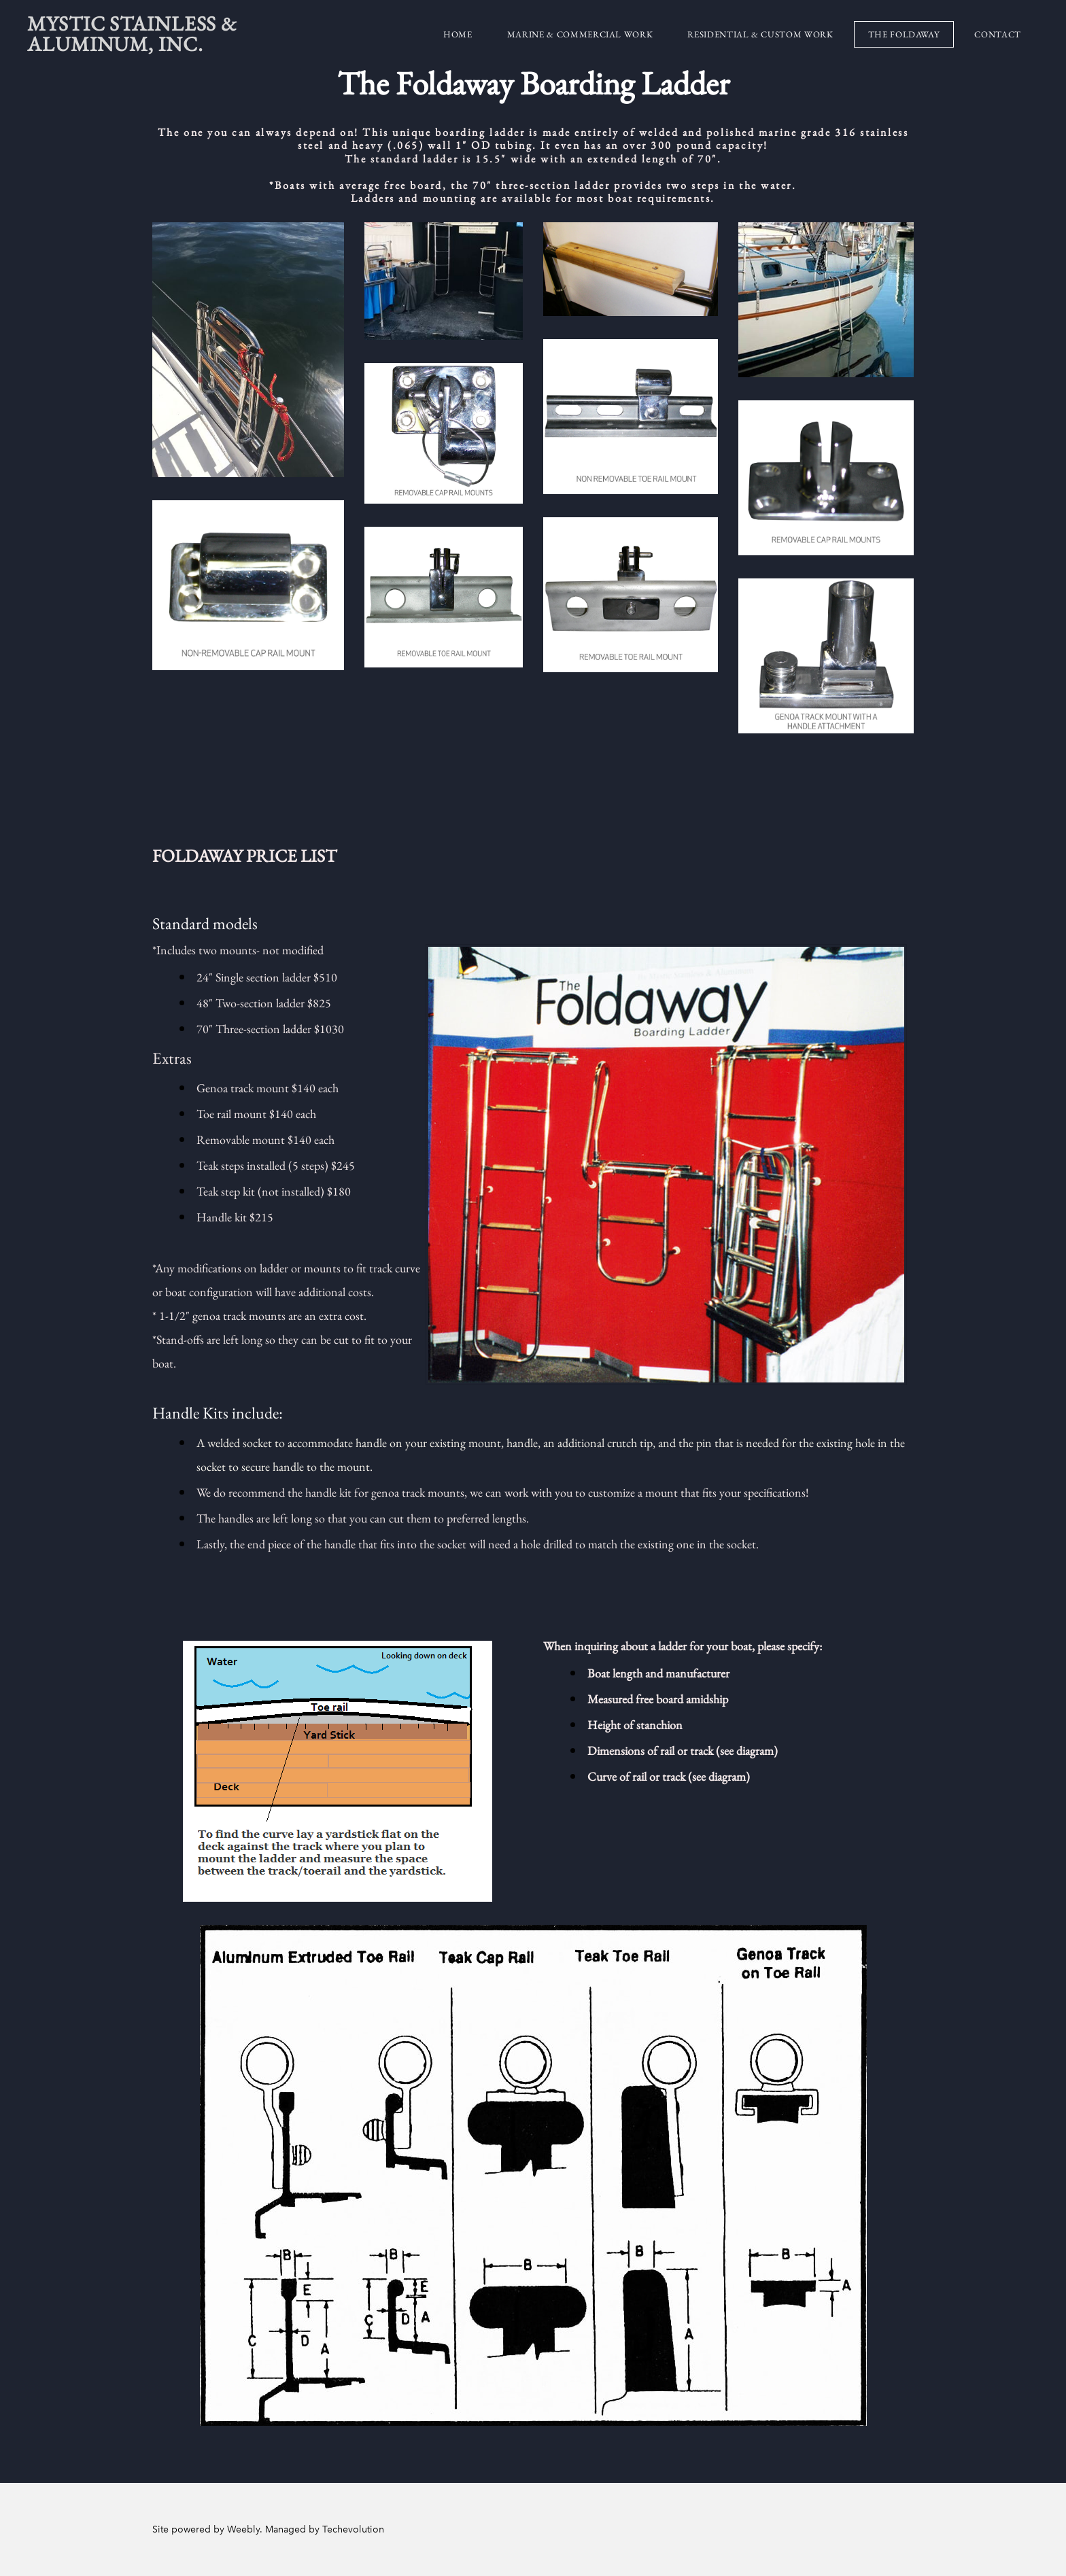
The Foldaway (904, 34)
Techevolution (353, 2529)
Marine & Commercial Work (580, 34)
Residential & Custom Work (760, 34)
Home (457, 34)
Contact (997, 34)
